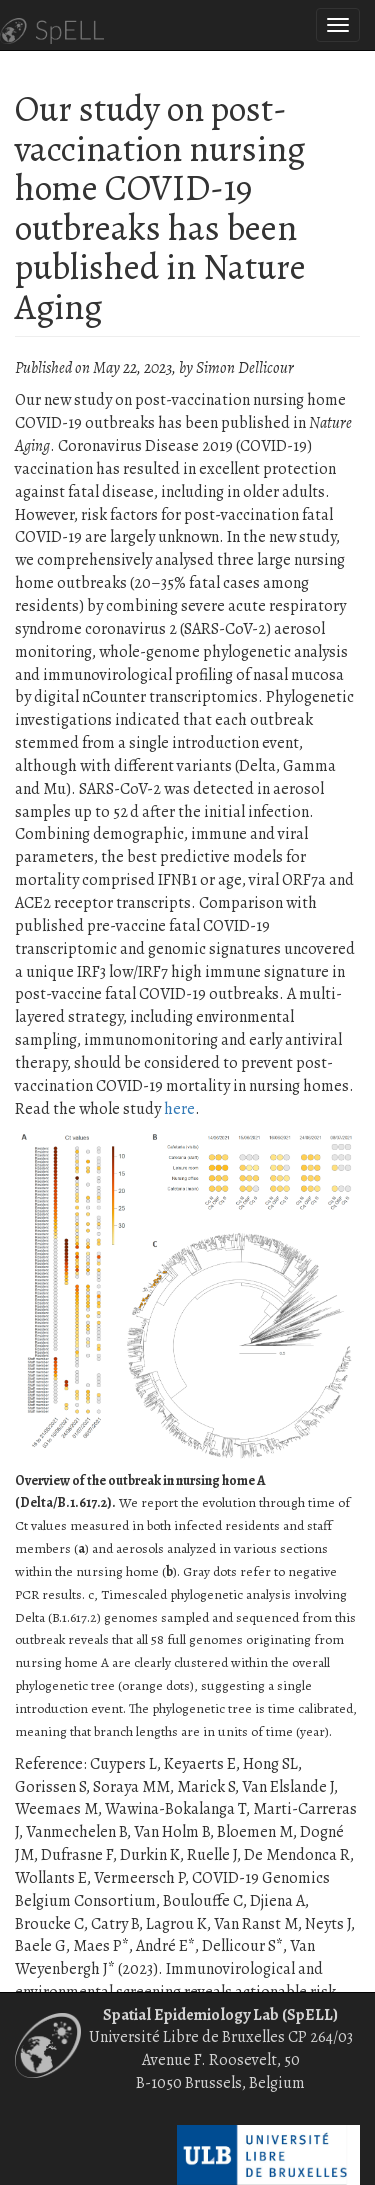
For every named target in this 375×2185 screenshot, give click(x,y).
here (179, 1109)
